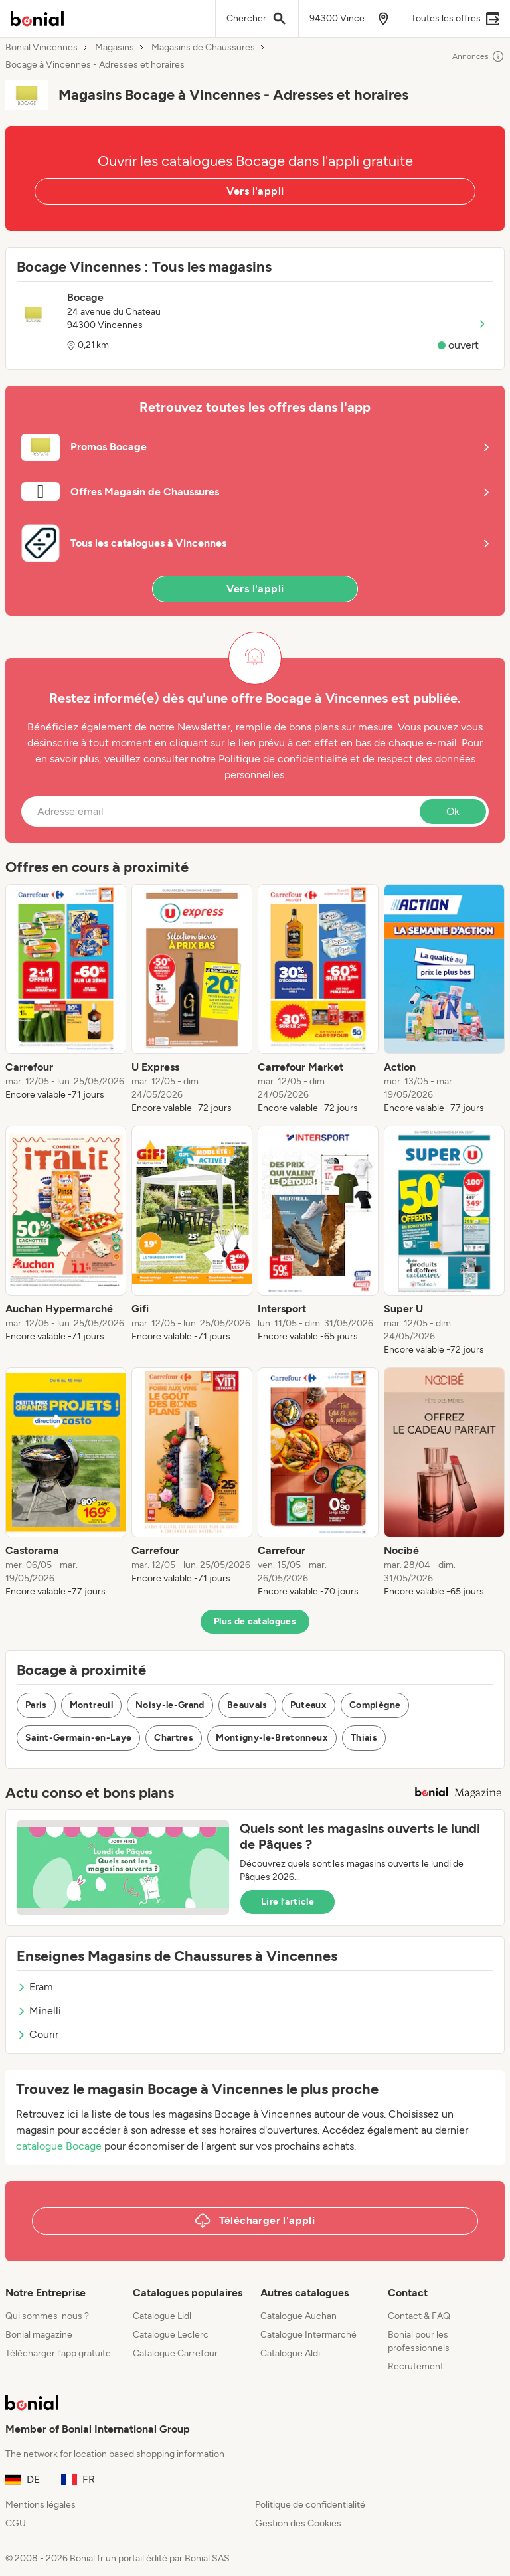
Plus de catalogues (255, 1621)
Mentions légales (40, 2504)
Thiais (364, 1737)
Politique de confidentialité (310, 2504)
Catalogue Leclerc (171, 2334)
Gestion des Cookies (298, 2523)
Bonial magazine (38, 2334)
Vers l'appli (255, 191)
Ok (453, 811)
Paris (36, 1705)
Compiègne (374, 1705)
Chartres (173, 1737)
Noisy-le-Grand (170, 1705)
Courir (37, 2034)
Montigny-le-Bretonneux (272, 1737)
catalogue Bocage (59, 2146)
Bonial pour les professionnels (419, 2341)
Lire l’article (287, 1901)
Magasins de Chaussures (203, 47)
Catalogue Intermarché (308, 2334)
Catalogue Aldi (290, 2353)
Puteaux (308, 1705)
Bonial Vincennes (41, 47)
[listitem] (65, 999)
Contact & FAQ (419, 2316)
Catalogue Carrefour (175, 2353)
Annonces (478, 56)
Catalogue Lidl (162, 2316)
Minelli (39, 2010)
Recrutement (416, 2366)
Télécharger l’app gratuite (58, 2353)
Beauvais (247, 1705)
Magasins (114, 47)
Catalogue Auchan (298, 2316)
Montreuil (91, 1705)
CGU (15, 2523)
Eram (35, 1986)
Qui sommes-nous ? (47, 2316)
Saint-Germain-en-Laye (78, 1737)
